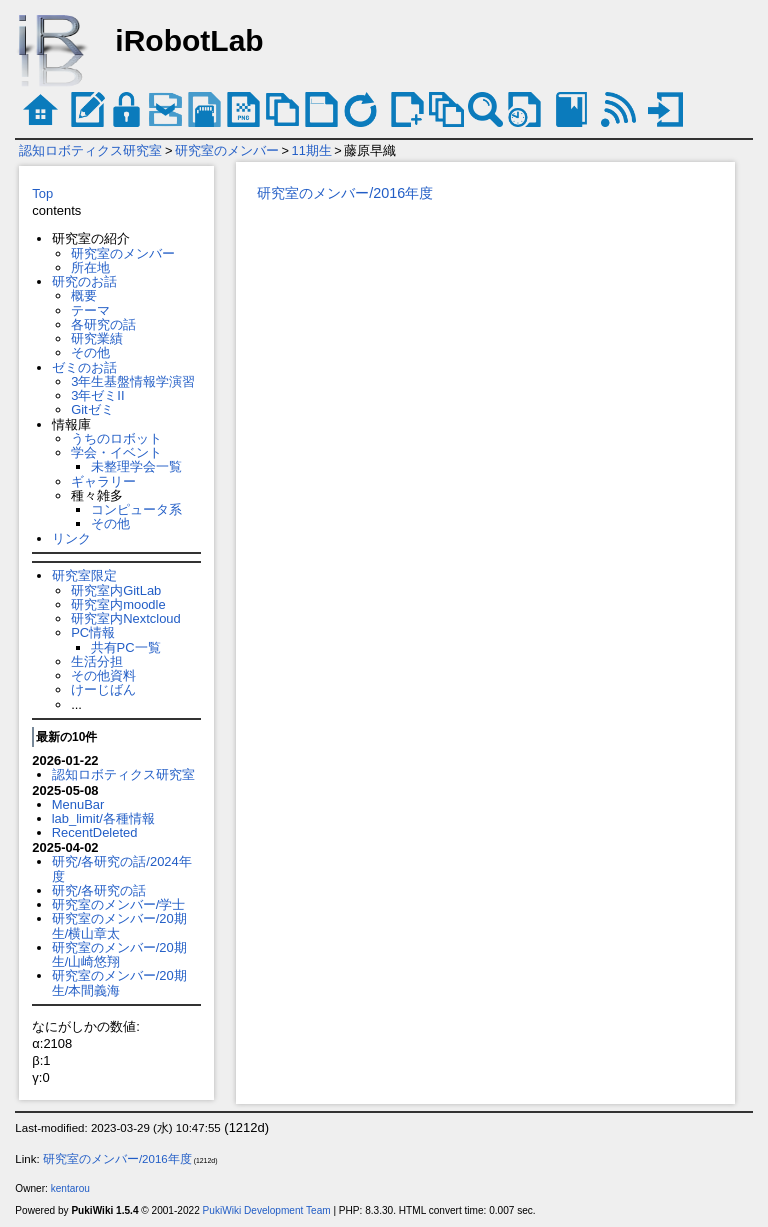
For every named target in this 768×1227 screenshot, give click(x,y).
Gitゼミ (92, 409)
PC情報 (93, 632)
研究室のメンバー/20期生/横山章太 (119, 925)
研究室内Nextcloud (126, 618)
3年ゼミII (97, 395)
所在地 (90, 267)
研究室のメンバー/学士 (119, 904)
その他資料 (103, 675)
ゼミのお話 (84, 367)
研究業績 (97, 338)
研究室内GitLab (116, 590)
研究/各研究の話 (99, 890)
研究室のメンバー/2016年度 (345, 193)
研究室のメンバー (227, 150)
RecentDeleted (95, 832)
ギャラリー (103, 481)
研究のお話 (84, 281)
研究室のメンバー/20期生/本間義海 (119, 982)
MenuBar (78, 804)
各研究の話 (103, 324)
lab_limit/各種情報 (103, 818)
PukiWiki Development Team (267, 1210)
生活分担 (97, 661)
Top (42, 193)
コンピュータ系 (136, 509)
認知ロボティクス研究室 (90, 150)
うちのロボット (116, 438)
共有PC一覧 (126, 647)
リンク (71, 538)
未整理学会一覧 (136, 466)
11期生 (312, 150)
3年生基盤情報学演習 (133, 381)
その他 (90, 352)
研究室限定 (84, 575)
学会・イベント (116, 452)
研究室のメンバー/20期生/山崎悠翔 (119, 954)
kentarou (70, 1188)
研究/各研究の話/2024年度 (122, 868)
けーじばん (103, 689)
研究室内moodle (118, 604)
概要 (84, 295)
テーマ (90, 310)
